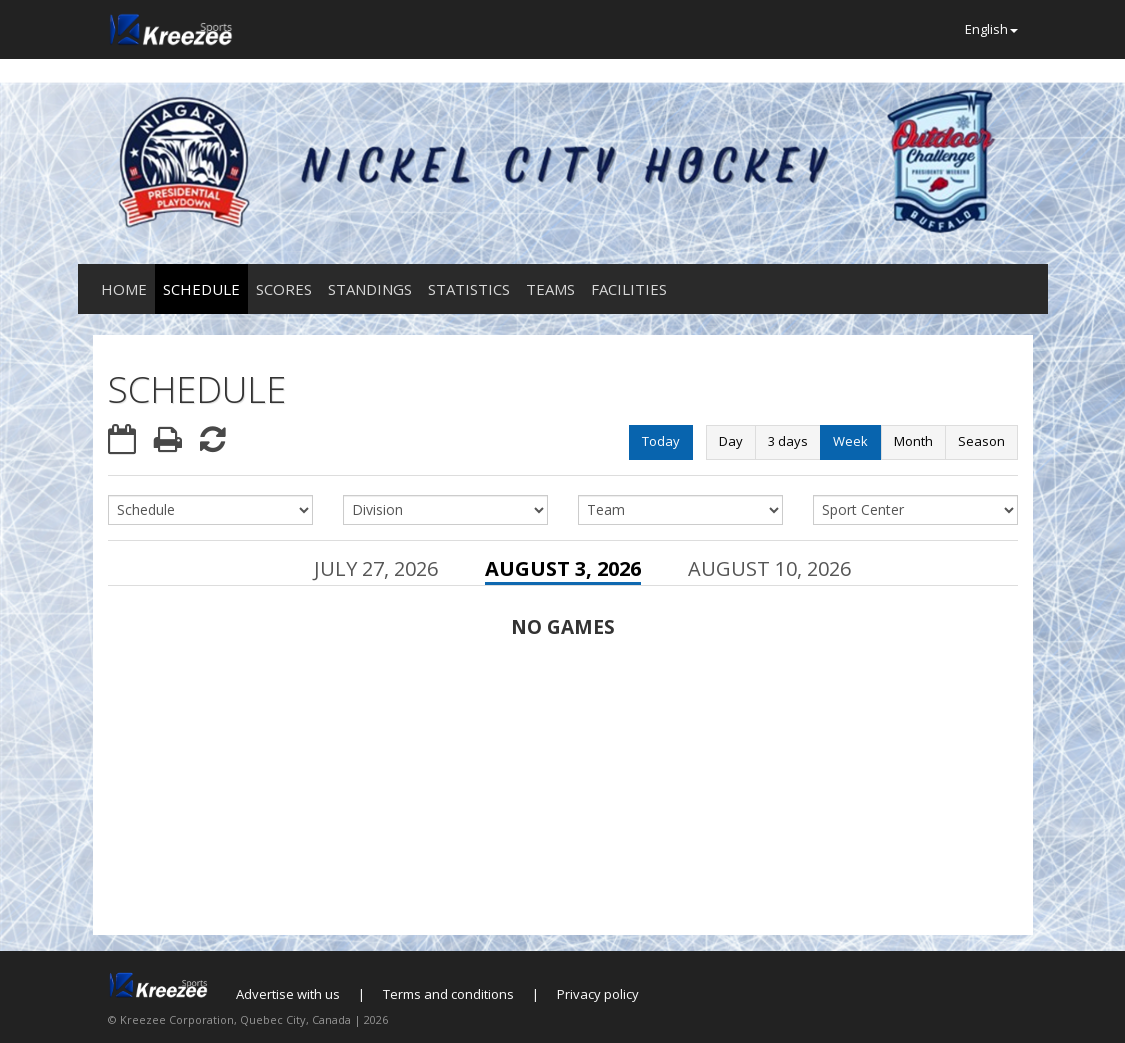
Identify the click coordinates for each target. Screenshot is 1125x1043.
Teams (550, 289)
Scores (284, 289)
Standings (370, 289)
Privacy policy (598, 994)
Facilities (629, 289)
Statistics (469, 289)
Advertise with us (288, 994)
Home (124, 289)
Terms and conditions (448, 994)
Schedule (201, 289)
